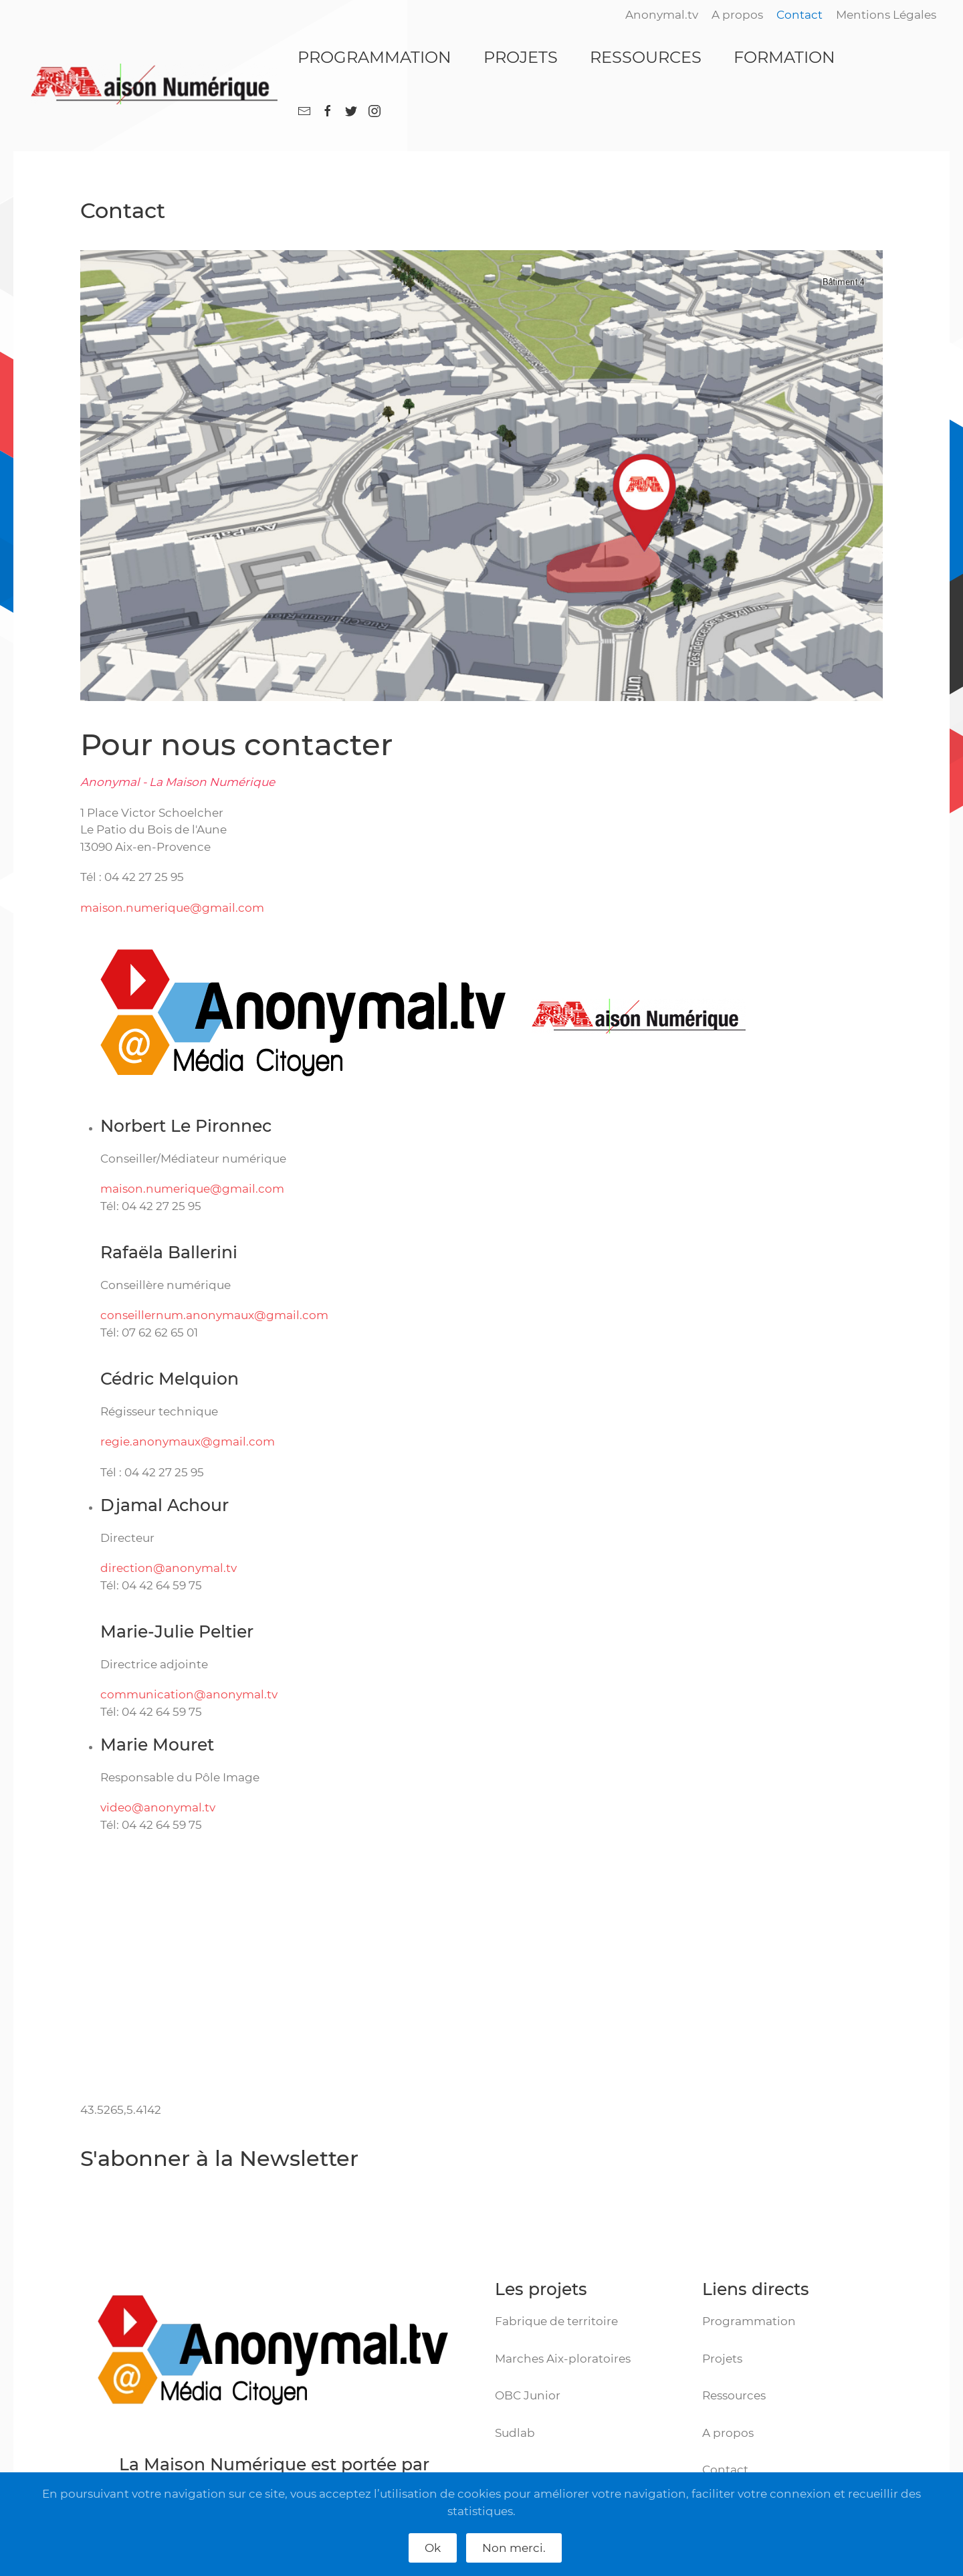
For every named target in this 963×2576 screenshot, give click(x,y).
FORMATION (784, 57)
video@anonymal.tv (157, 1807)
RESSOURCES (646, 57)
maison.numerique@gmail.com (172, 907)
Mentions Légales (886, 14)
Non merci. (514, 2548)
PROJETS (521, 57)
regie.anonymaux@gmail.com (187, 1441)
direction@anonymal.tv (168, 1568)
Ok (433, 2548)
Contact (799, 14)
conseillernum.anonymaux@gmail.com (214, 1315)
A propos (737, 14)
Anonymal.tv (661, 14)
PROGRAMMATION (374, 57)
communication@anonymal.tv (189, 1694)
